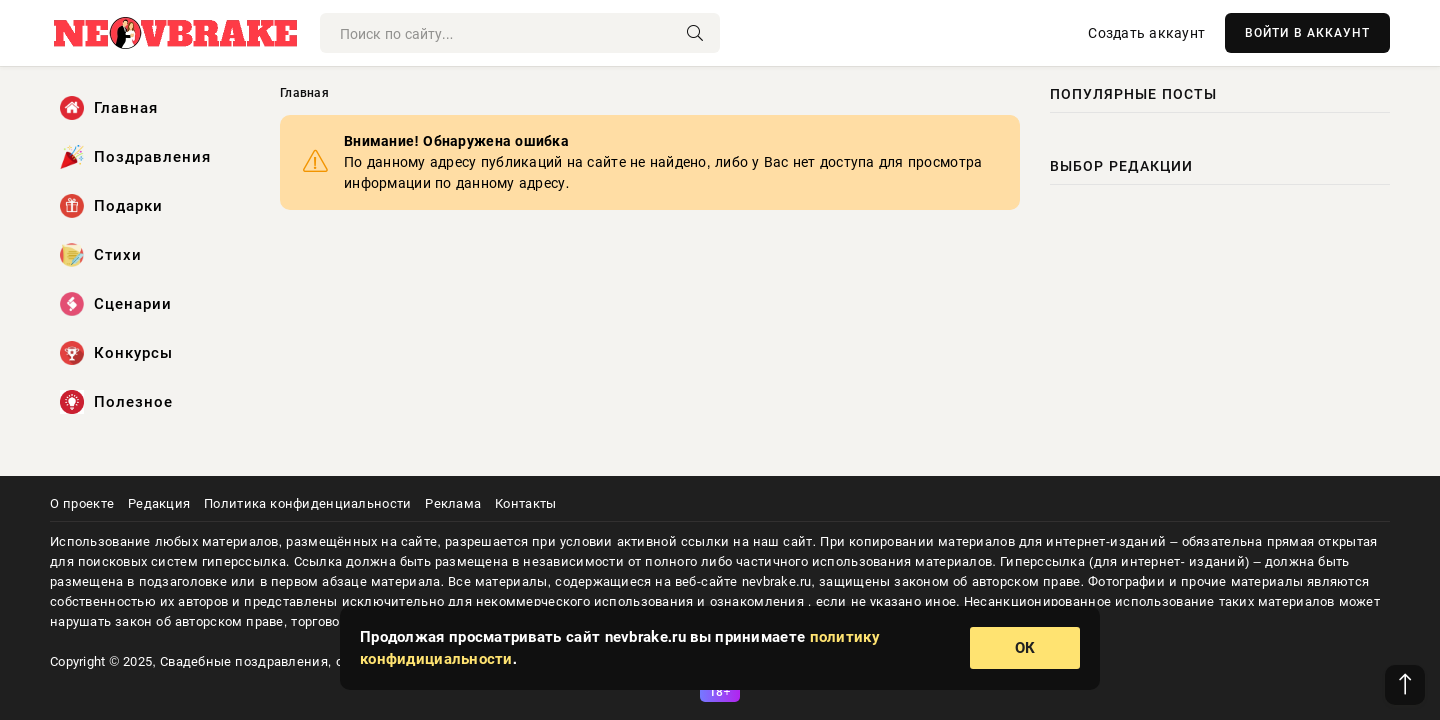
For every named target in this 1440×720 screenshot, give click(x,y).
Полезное (116, 402)
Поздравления (135, 157)
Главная (109, 108)
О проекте (82, 503)
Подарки (111, 206)
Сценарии (116, 304)
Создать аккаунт (1146, 33)
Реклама (453, 503)
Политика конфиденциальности (307, 503)
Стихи (101, 255)
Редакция (159, 503)
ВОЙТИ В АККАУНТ (1307, 33)
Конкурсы (116, 353)
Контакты (525, 503)
